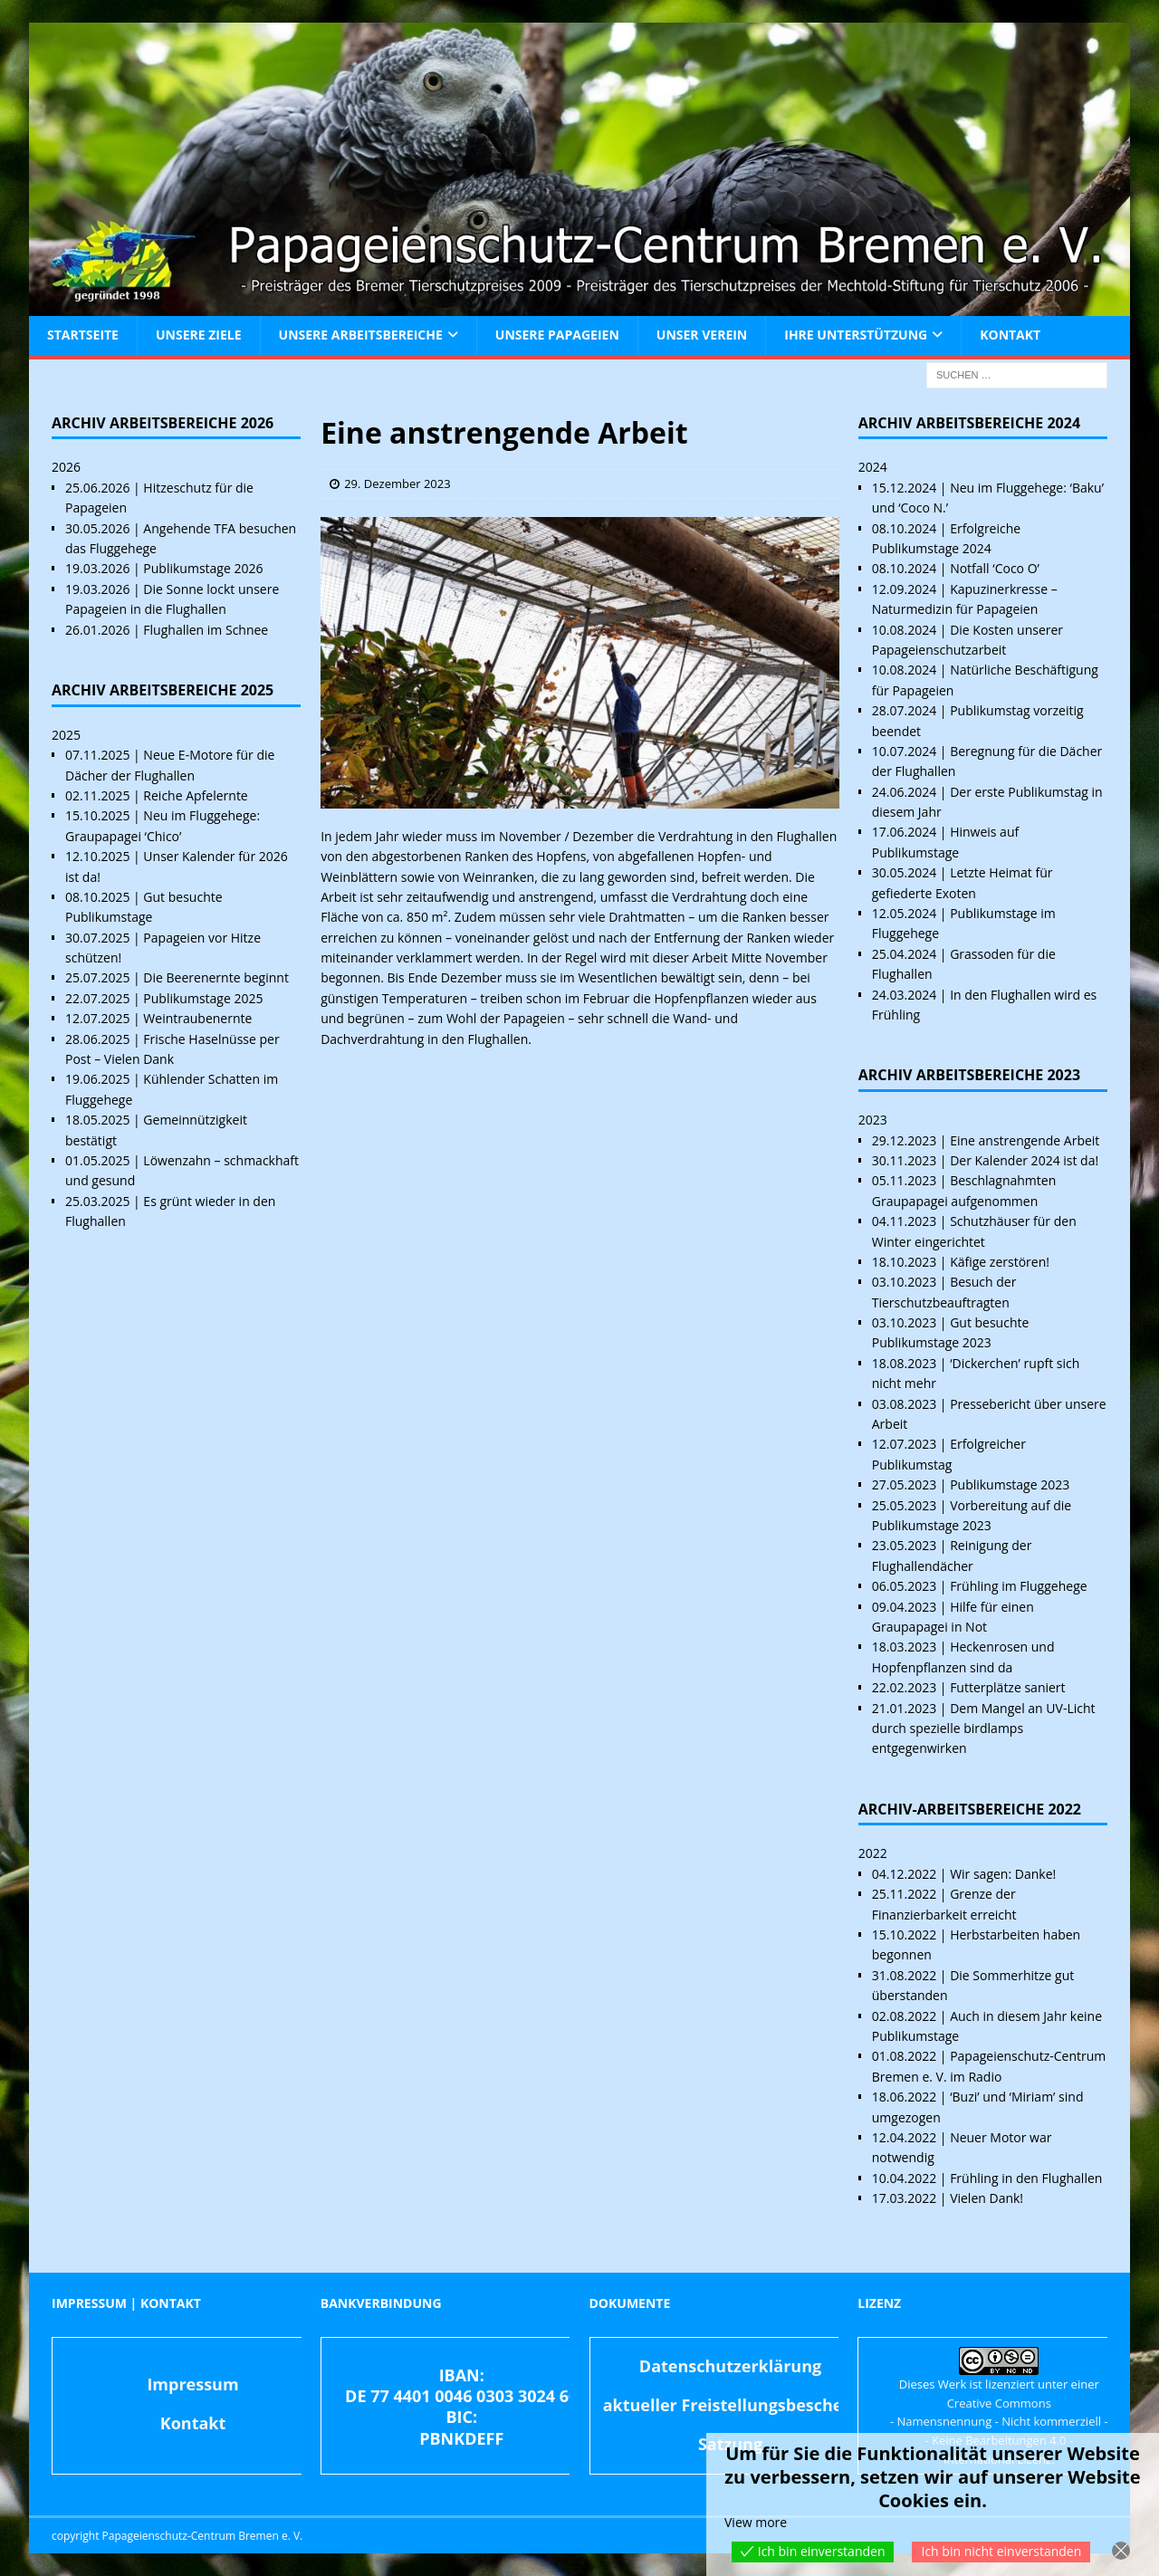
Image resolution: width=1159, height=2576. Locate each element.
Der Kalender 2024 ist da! (1024, 1160)
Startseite (83, 334)
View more (755, 2522)
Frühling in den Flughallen (1026, 2178)
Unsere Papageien (557, 334)
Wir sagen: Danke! (1003, 1873)
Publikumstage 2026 (203, 568)
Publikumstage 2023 (1009, 1484)
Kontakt (1010, 334)
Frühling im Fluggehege (1018, 1585)
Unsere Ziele (199, 334)
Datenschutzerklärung (730, 2366)
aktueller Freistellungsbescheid (730, 2405)
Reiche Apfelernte (195, 795)
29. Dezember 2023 (397, 483)
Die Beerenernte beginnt (216, 977)
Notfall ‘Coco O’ (994, 568)
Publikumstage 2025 (203, 998)
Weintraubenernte (197, 1018)
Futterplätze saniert (1007, 1687)
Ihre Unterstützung (855, 334)
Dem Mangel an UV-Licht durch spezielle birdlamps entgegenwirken (984, 1728)
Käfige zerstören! (999, 1261)
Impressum (192, 2384)
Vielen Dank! (986, 2198)
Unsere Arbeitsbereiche (361, 334)
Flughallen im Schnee (205, 629)
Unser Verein (701, 334)
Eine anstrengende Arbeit (1024, 1140)
